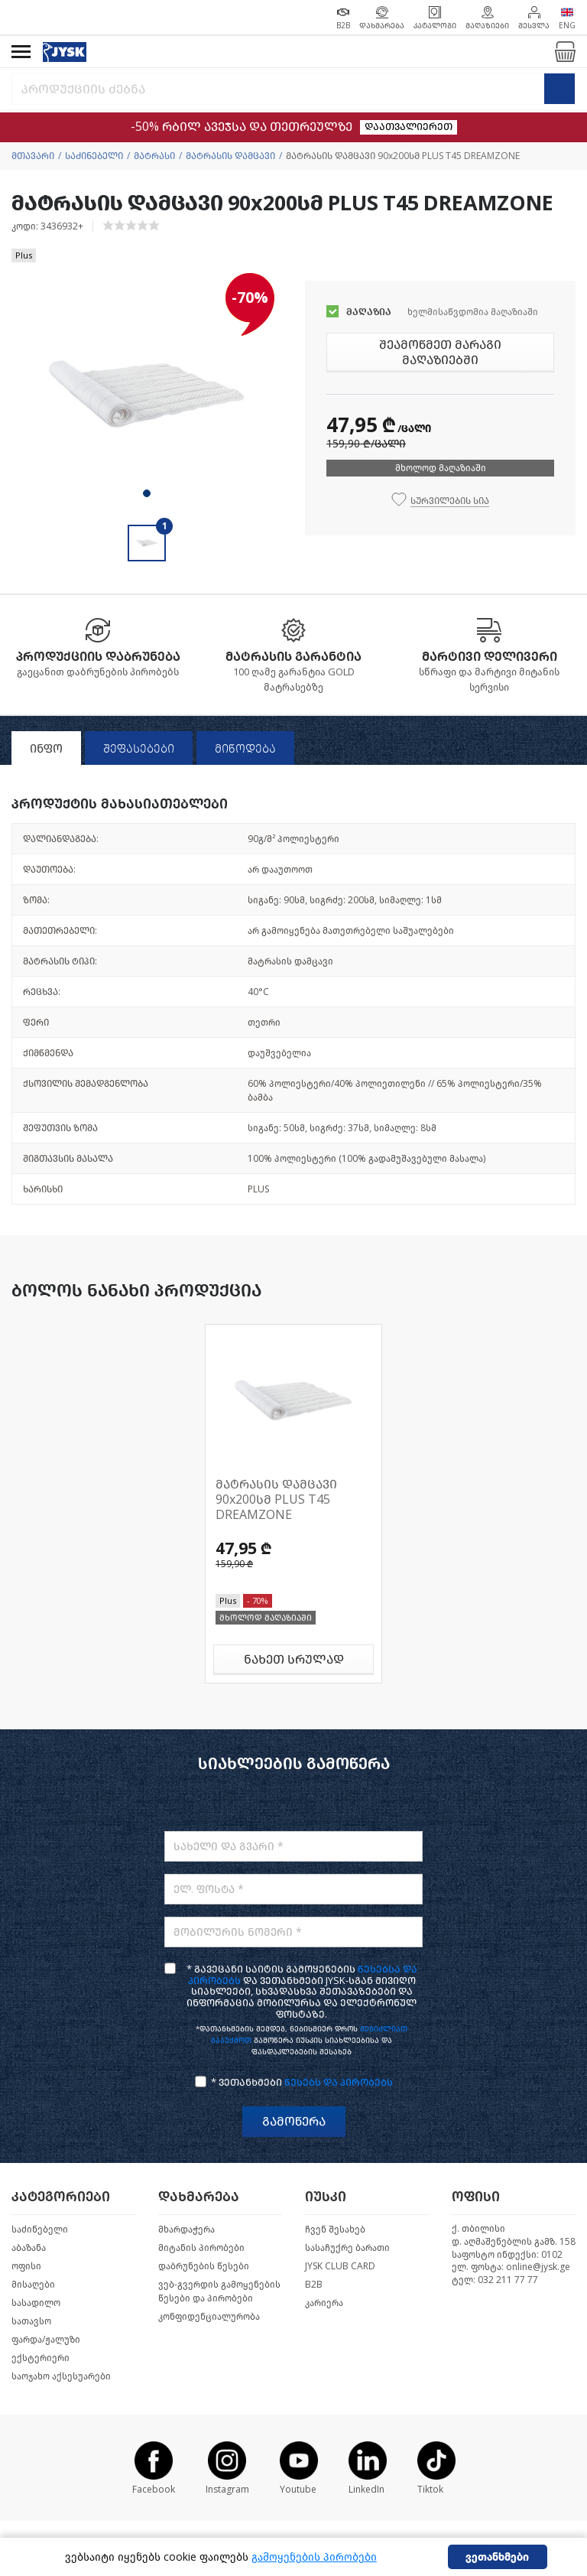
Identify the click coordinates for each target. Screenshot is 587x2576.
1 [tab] (147, 493)
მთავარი (32, 156)
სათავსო (31, 2321)
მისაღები (33, 2284)
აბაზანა (28, 2248)
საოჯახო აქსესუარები (61, 2376)
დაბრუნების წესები (203, 2266)
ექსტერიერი (40, 2358)
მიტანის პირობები (201, 2248)
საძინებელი (94, 156)
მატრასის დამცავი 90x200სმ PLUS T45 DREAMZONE (276, 1499)
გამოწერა (294, 2121)
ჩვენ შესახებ (335, 2229)
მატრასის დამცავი (230, 156)
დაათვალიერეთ (408, 126)
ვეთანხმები (497, 2557)
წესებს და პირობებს (338, 2082)
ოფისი (26, 2266)
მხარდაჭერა (186, 2229)
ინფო (46, 749)
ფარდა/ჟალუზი (45, 2339)
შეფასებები (138, 749)
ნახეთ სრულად (294, 1659)
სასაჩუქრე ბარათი (347, 2248)
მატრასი (154, 156)
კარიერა (324, 2303)
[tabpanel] (146, 395)
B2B (314, 2284)
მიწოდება (245, 749)
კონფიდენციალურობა (209, 2316)
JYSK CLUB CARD (340, 2266)
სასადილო (35, 2303)
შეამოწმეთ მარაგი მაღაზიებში (440, 352)
